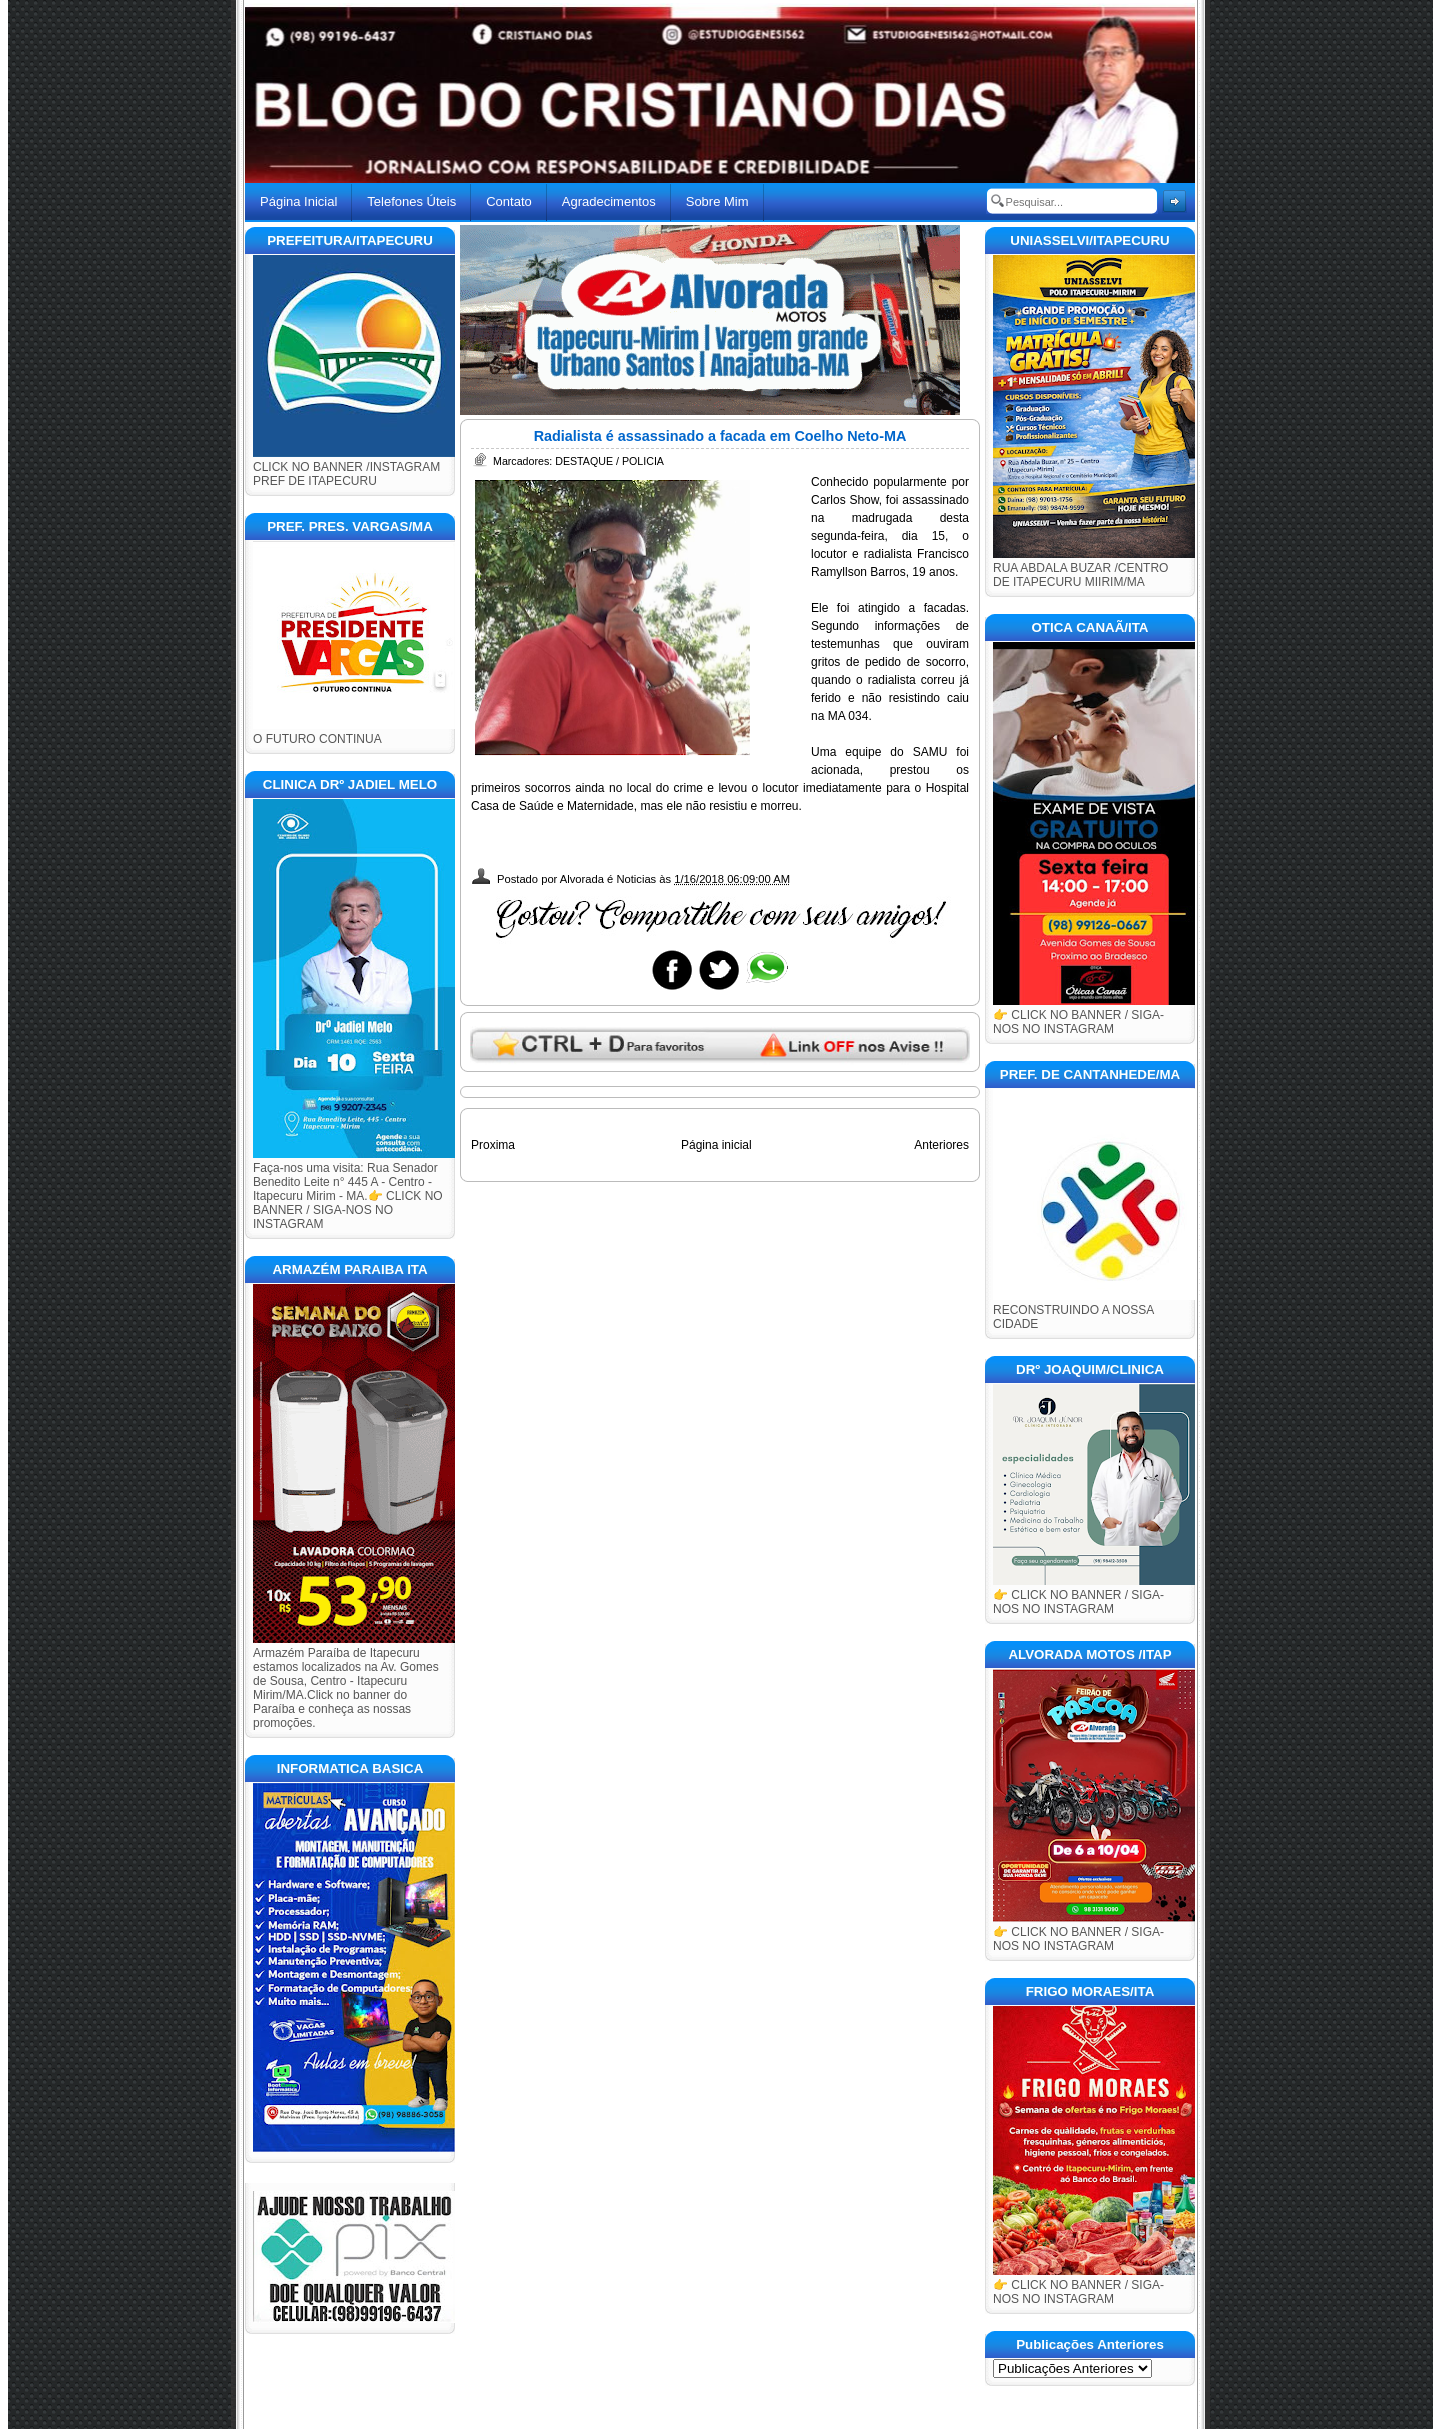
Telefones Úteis (411, 201)
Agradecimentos (609, 201)
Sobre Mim (717, 201)
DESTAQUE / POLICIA (609, 461)
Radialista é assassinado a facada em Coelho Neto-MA (720, 436)
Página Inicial (298, 201)
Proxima (493, 1145)
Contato (509, 201)
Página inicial (716, 1145)
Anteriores (941, 1145)
